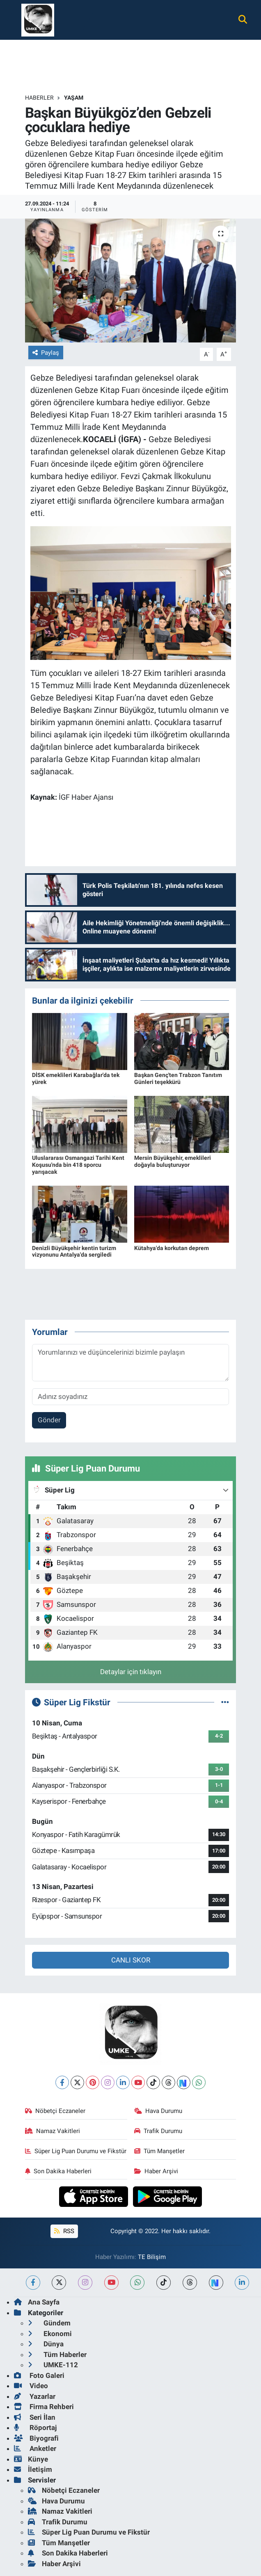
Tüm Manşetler (159, 2151)
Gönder (49, 1420)
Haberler (39, 97)
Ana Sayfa (37, 2302)
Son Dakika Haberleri (58, 2171)
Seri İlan (34, 2417)
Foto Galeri (39, 2375)
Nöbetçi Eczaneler (55, 2111)
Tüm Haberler (57, 2354)
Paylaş (46, 352)
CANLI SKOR (130, 1960)
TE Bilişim (152, 2257)
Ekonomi (50, 2334)
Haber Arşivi (156, 2171)
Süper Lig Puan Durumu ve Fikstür (76, 2151)
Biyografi (36, 2438)
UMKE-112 (53, 2365)
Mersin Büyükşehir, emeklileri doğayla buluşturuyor (172, 1161)
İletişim (33, 2469)
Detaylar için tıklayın (130, 1672)
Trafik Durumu (158, 2131)
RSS (64, 2231)
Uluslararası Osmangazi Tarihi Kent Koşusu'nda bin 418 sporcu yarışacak (78, 1165)
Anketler (35, 2448)
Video (31, 2386)
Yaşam (73, 97)
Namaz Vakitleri (52, 2131)
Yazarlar (34, 2396)
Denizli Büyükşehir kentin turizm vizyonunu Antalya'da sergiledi (74, 1251)
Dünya (46, 2344)
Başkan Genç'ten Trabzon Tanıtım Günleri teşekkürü (178, 1078)
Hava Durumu (158, 2111)
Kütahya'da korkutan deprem (171, 1248)
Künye (31, 2459)
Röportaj (35, 2427)
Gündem (49, 2323)
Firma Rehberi (44, 2407)
